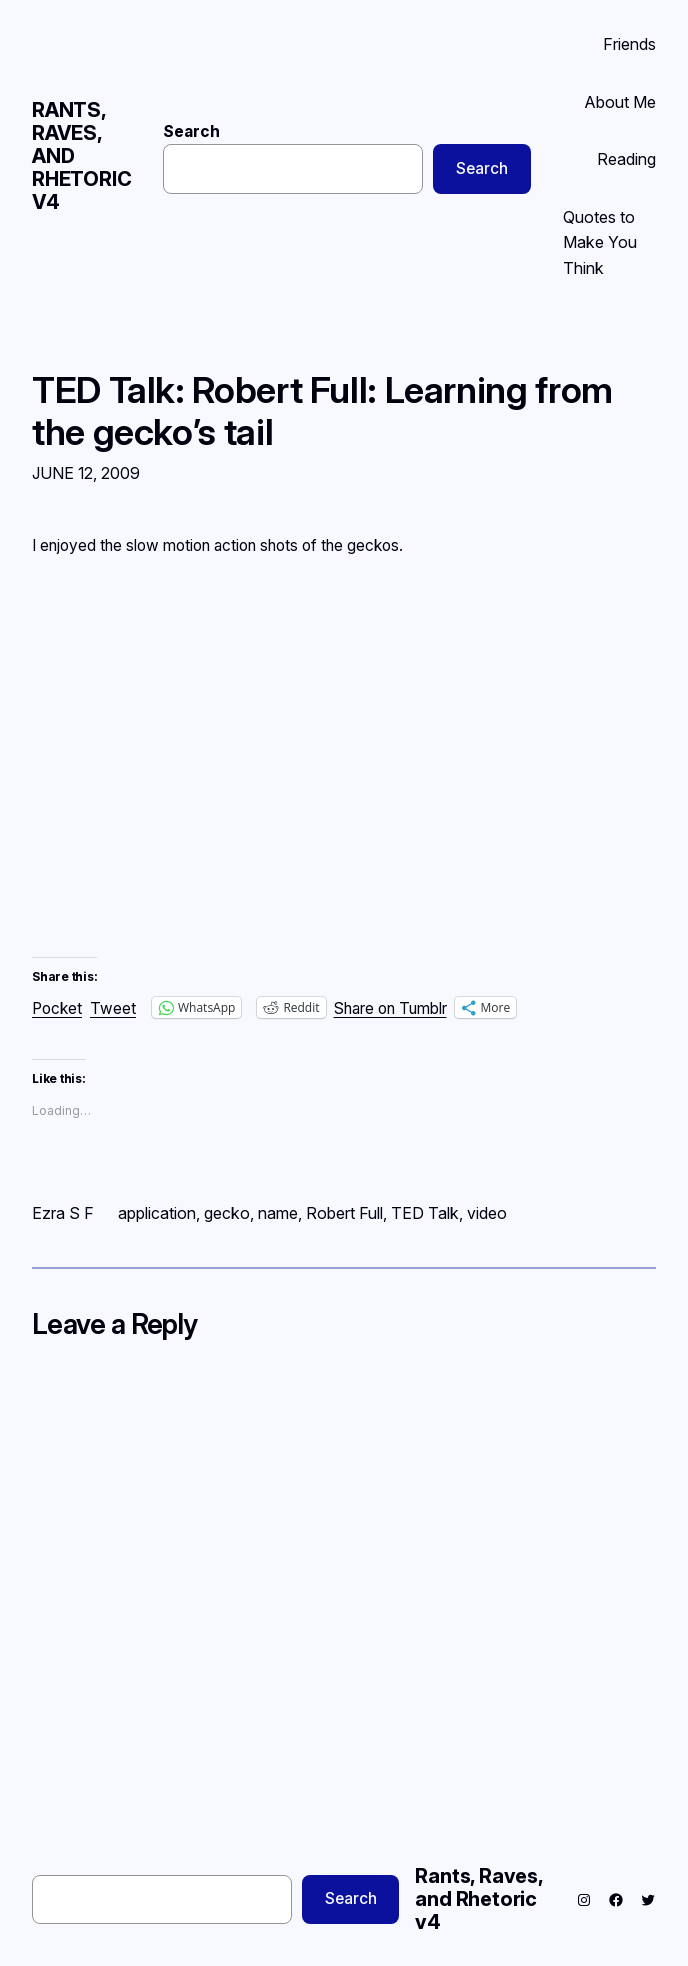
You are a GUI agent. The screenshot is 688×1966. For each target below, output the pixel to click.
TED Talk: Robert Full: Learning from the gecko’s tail (322, 411)
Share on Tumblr (390, 1007)
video (487, 1213)
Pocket (57, 1008)
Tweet (113, 1007)
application (157, 1213)
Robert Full (344, 1213)
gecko (227, 1213)
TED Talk (425, 1213)
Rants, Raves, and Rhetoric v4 (478, 1899)
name (278, 1213)
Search (191, 131)
